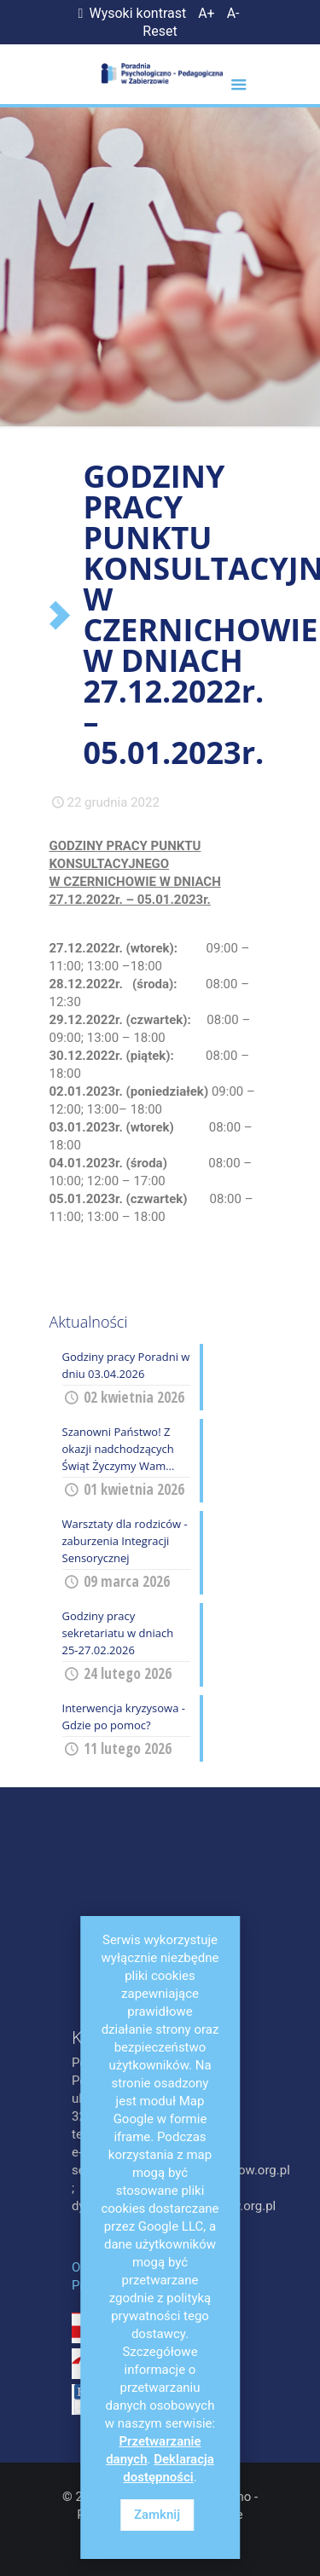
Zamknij (157, 2514)
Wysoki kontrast (129, 13)
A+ (206, 13)
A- (233, 13)
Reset (160, 31)
